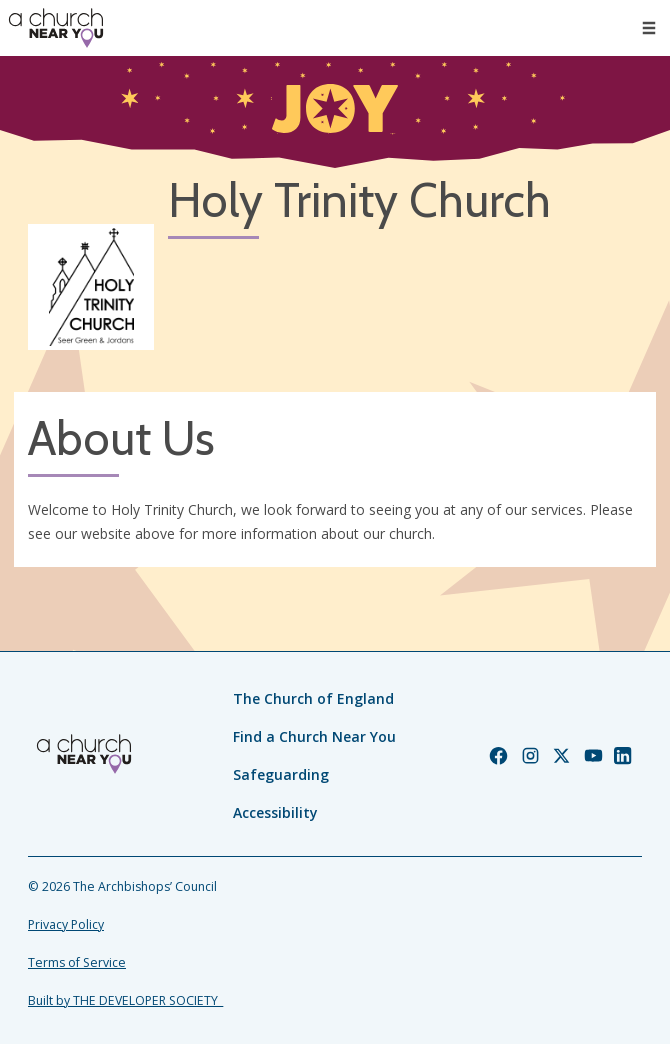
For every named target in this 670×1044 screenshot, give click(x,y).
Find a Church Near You (314, 736)
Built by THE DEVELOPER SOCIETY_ (125, 1000)
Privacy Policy (66, 924)
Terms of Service (77, 962)
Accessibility (275, 812)
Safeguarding (281, 774)
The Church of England (313, 698)
